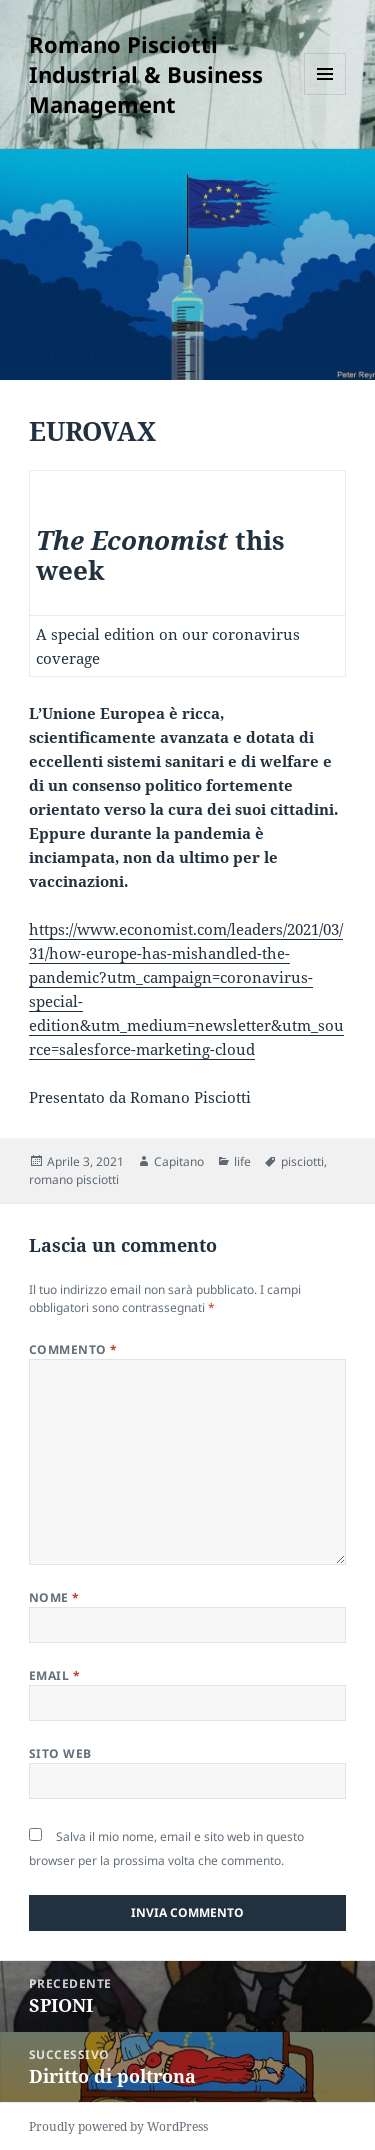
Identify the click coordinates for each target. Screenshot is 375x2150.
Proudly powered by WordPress (118, 2126)
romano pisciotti (74, 1179)
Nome (54, 1597)
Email (54, 1675)
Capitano (179, 1161)
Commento (73, 1349)
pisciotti (302, 1161)
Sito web (60, 1753)
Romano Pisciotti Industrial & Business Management (146, 74)
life (242, 1161)
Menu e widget (325, 94)
